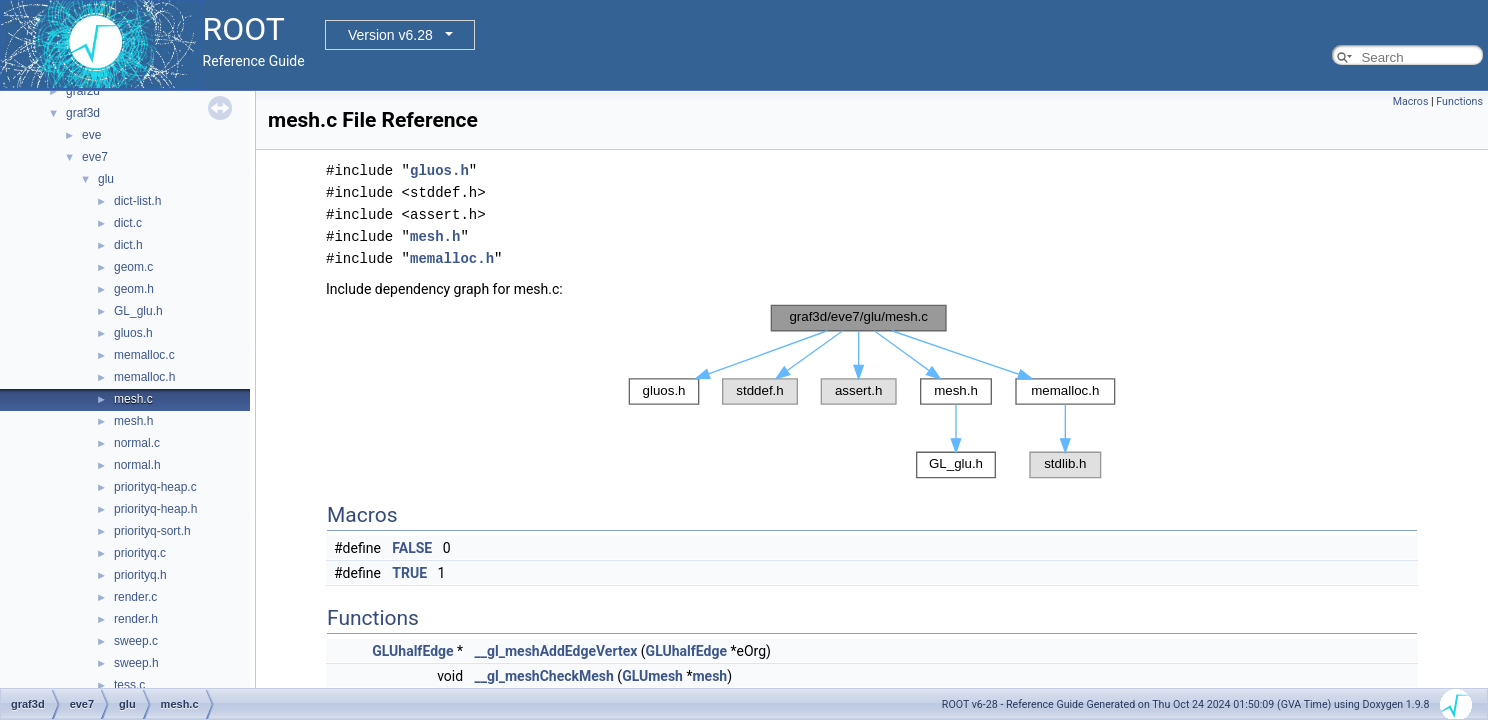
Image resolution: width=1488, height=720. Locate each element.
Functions (1459, 101)
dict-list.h (137, 201)
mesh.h (133, 421)
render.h (136, 619)
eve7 (95, 157)
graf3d (83, 113)
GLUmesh (652, 676)
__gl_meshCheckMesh (544, 676)
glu (106, 179)
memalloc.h (144, 377)
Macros (1411, 101)
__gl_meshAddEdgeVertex (556, 651)
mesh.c (133, 399)
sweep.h (136, 663)
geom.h (134, 289)
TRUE (409, 573)
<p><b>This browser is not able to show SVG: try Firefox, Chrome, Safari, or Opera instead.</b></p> (872, 391)
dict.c (128, 223)
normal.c (137, 443)
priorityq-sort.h (152, 531)
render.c (135, 597)
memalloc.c (144, 355)
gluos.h (133, 333)
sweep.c (136, 641)
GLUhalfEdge (412, 651)
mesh (709, 676)
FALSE (412, 548)
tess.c (129, 685)
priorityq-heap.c (155, 487)
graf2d (83, 91)
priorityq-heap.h (155, 509)
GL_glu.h (138, 311)
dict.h (128, 245)
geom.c (133, 267)
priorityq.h (140, 575)
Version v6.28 (390, 35)
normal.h (137, 465)
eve (91, 135)
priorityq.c (140, 553)
